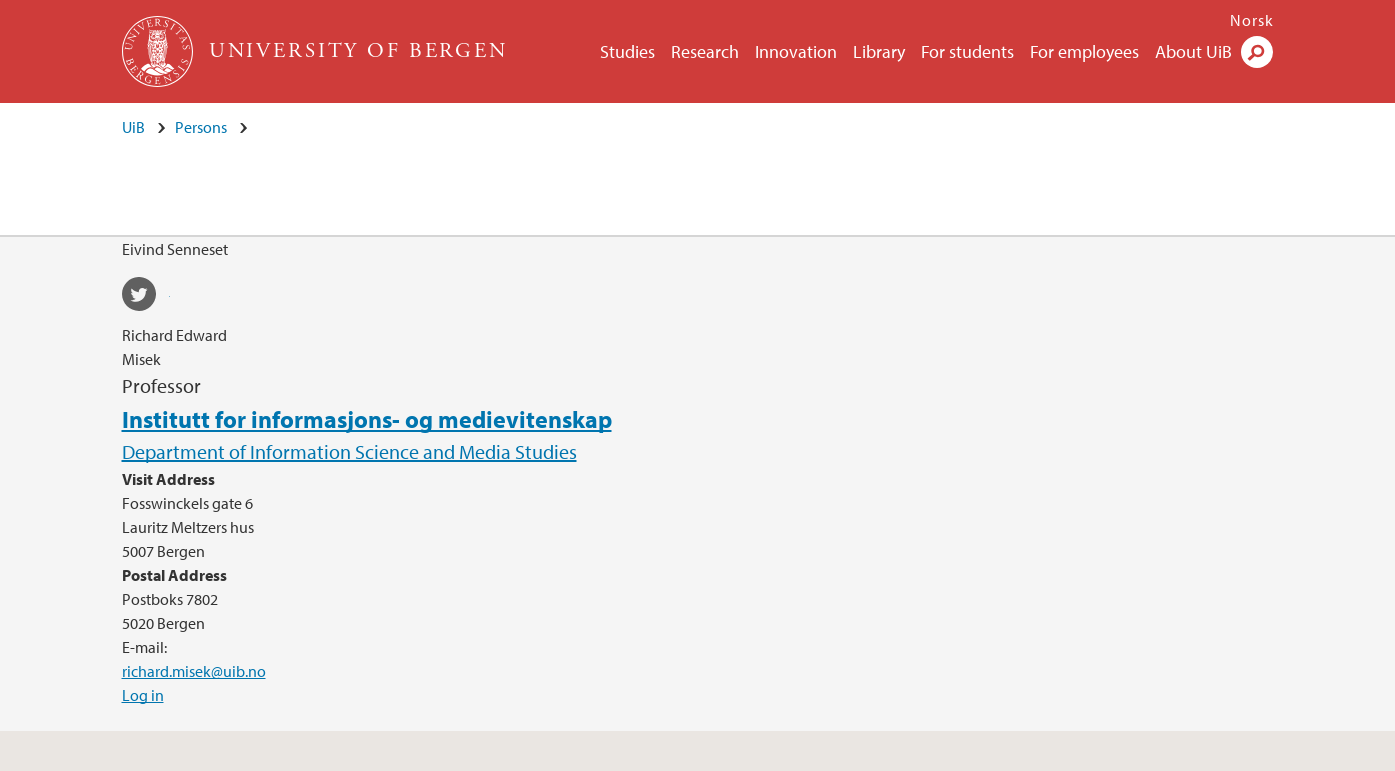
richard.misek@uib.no (194, 671)
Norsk (1252, 20)
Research (705, 51)
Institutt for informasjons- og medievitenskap (367, 419)
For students (967, 51)
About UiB (1193, 51)
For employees (1084, 51)
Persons (201, 127)
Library (879, 51)
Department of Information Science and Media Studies (349, 451)
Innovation (796, 51)
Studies (627, 51)
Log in (143, 695)
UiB (133, 127)
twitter (146, 297)
